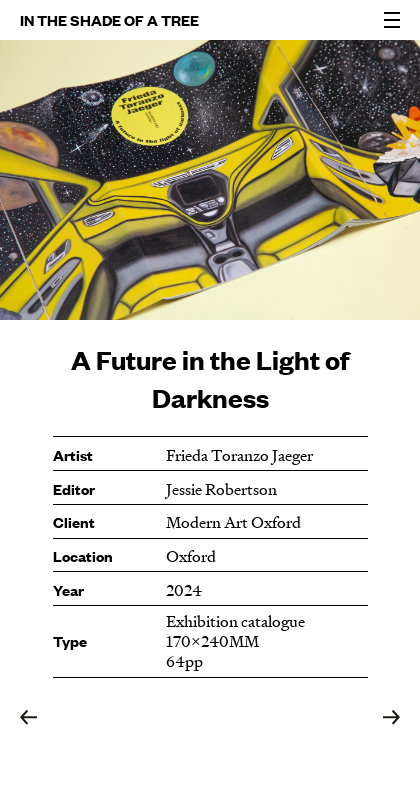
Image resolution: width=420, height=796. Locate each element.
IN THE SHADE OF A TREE (109, 19)
